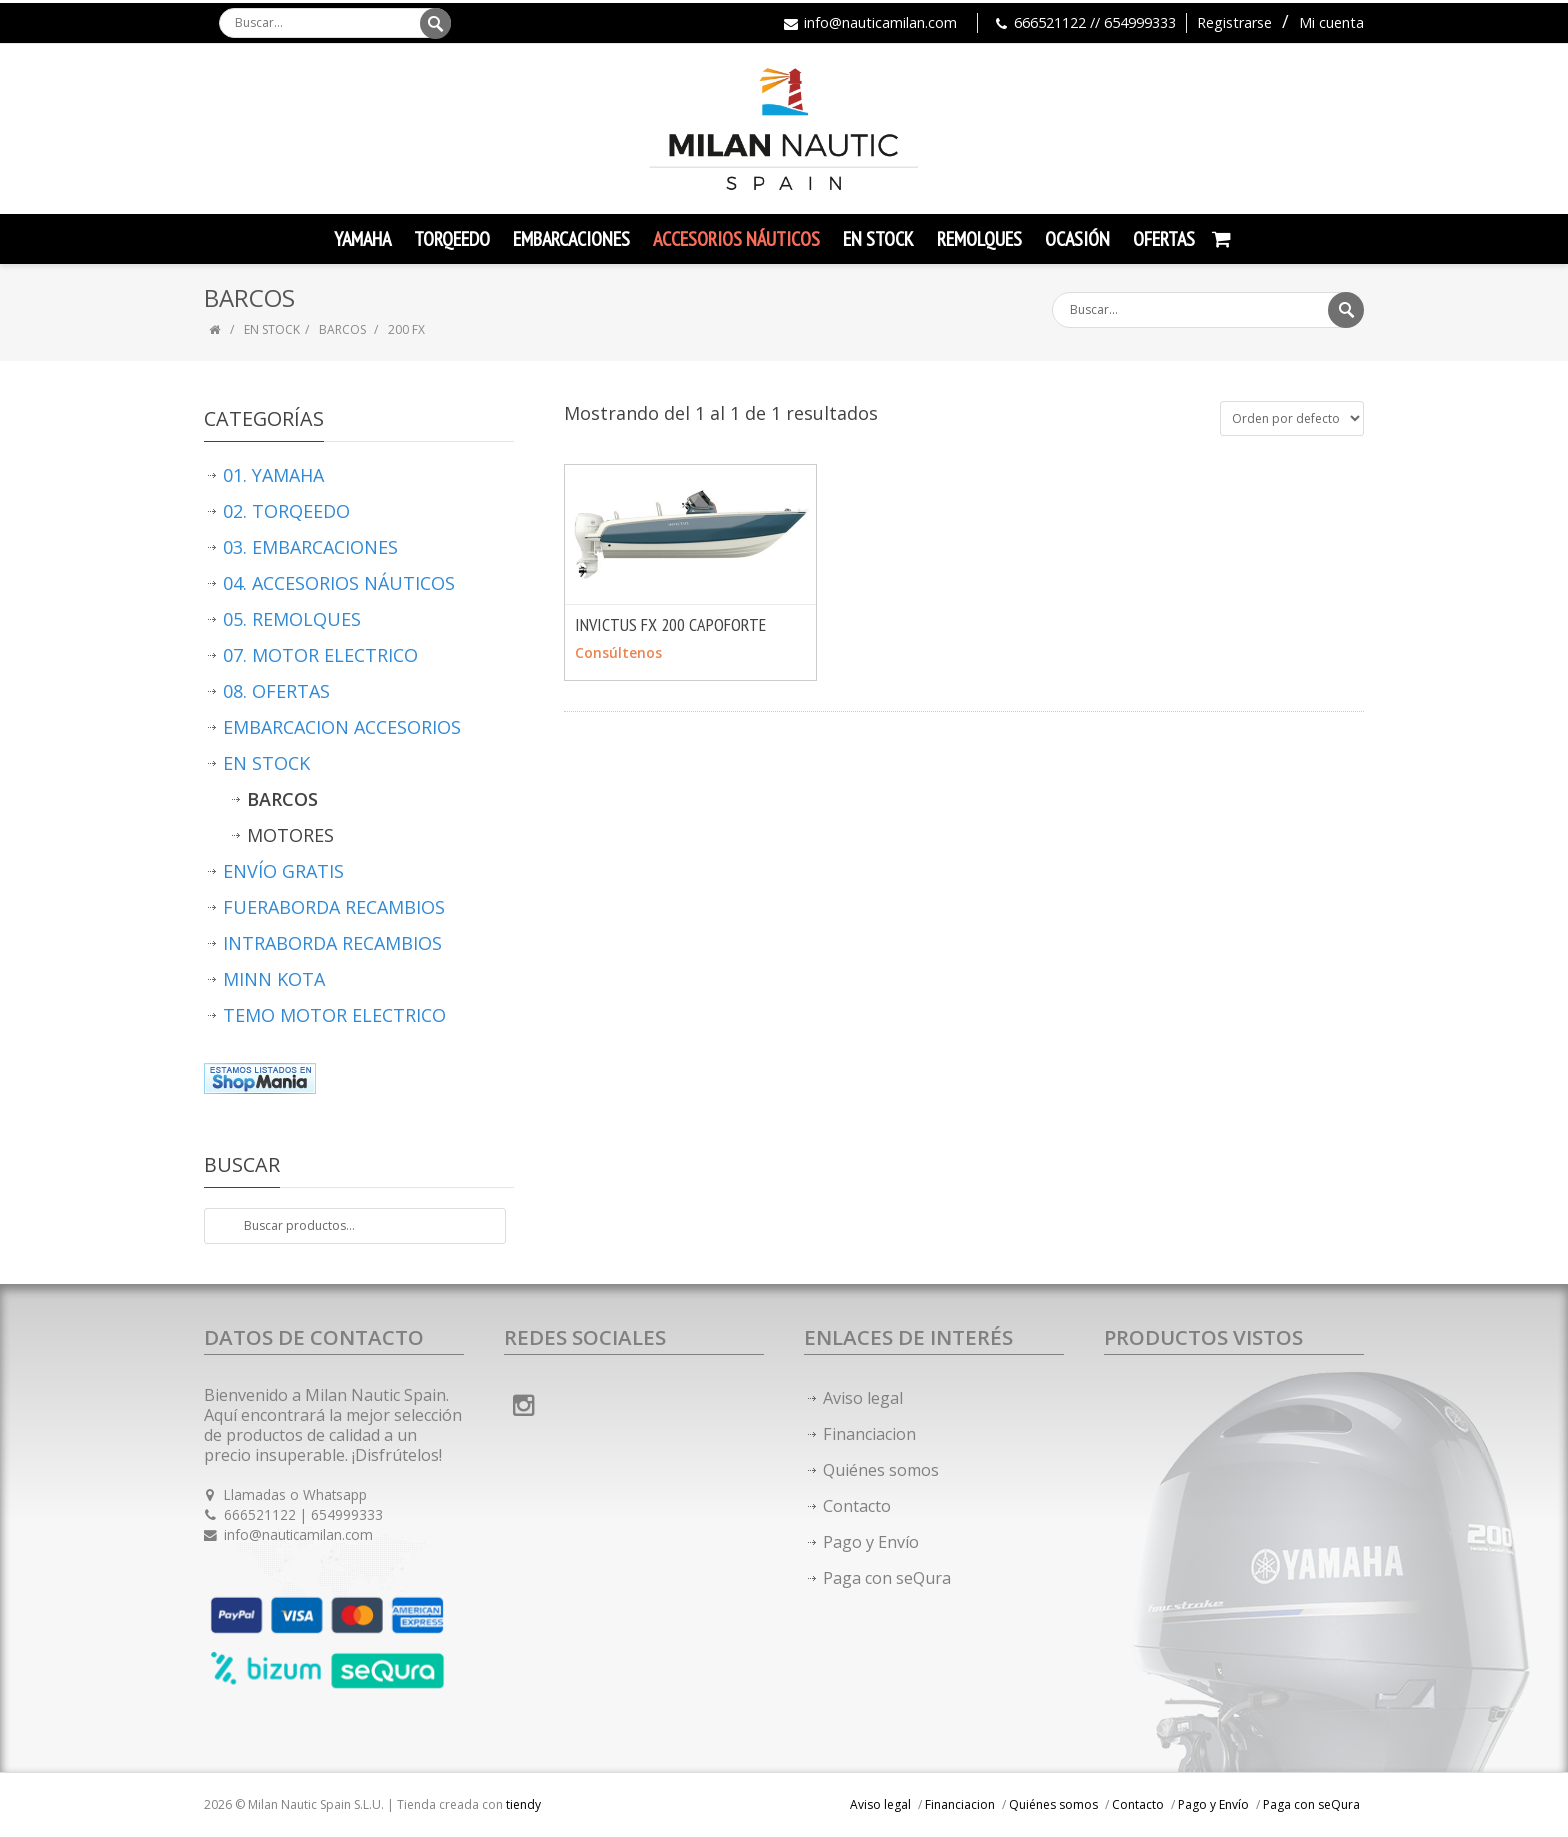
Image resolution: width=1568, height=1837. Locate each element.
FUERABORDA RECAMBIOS (334, 907)
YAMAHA (362, 239)
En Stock (878, 239)
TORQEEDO (452, 239)
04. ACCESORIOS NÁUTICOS (339, 583)
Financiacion (869, 1434)
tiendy (523, 1804)
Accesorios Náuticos (736, 239)
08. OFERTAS (276, 691)
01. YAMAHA (273, 475)
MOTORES (290, 835)
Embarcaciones (571, 239)
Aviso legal (863, 1398)
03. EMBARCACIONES (310, 547)
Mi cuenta (1331, 22)
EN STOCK (272, 329)
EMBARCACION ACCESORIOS (342, 727)
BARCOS (344, 329)
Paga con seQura (887, 1578)
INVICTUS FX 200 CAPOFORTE (670, 624)
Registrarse (1234, 22)
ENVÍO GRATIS (283, 871)
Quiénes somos (881, 1470)
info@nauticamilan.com (880, 22)
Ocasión (1077, 239)
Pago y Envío (871, 1542)
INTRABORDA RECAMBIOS (332, 943)
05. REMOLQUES (292, 619)
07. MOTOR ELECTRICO (320, 655)
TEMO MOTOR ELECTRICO (334, 1015)
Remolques (979, 239)
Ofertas (1164, 239)
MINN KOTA (274, 979)
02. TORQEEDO (286, 511)
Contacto (857, 1506)
